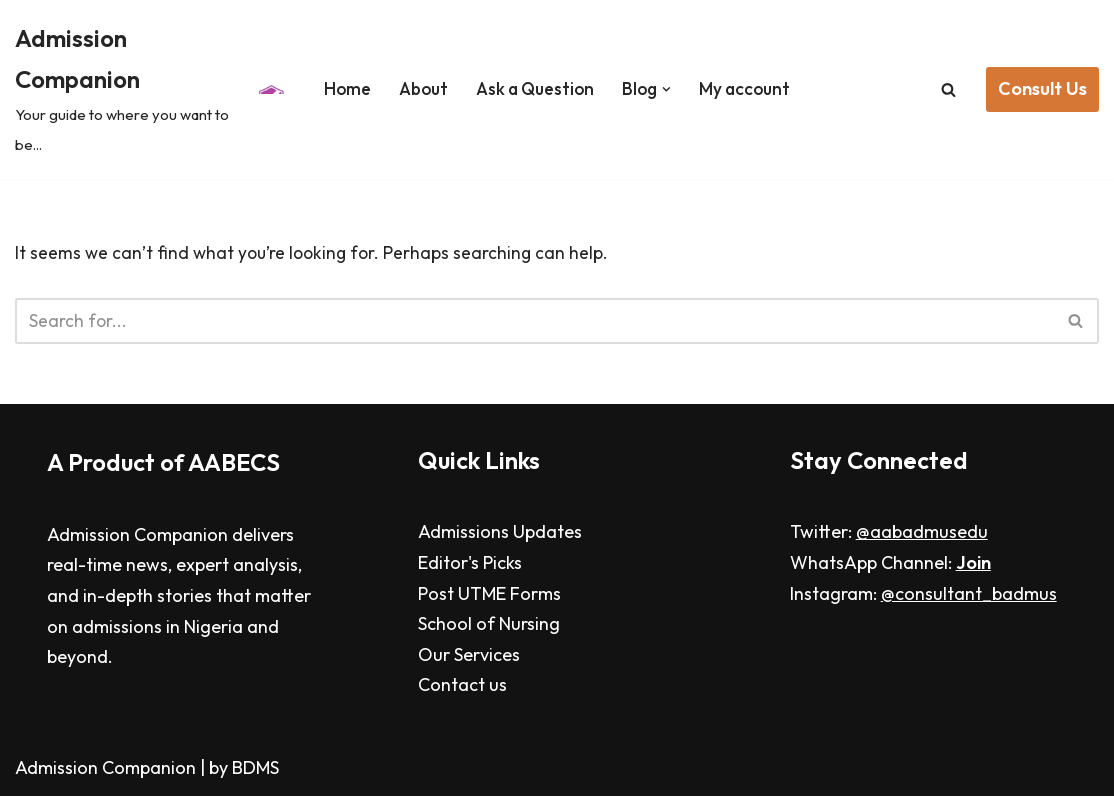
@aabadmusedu (922, 534)
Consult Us (1042, 88)
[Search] (948, 89)
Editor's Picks (470, 565)
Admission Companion (107, 770)
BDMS (255, 770)
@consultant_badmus (969, 595)
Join (973, 565)
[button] (672, 89)
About (417, 88)
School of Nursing (489, 626)
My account (752, 88)
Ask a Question (535, 88)
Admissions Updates (500, 534)
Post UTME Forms (489, 595)
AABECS (234, 464)
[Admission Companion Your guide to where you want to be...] (147, 89)
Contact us (462, 687)
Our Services (469, 656)
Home (338, 88)
